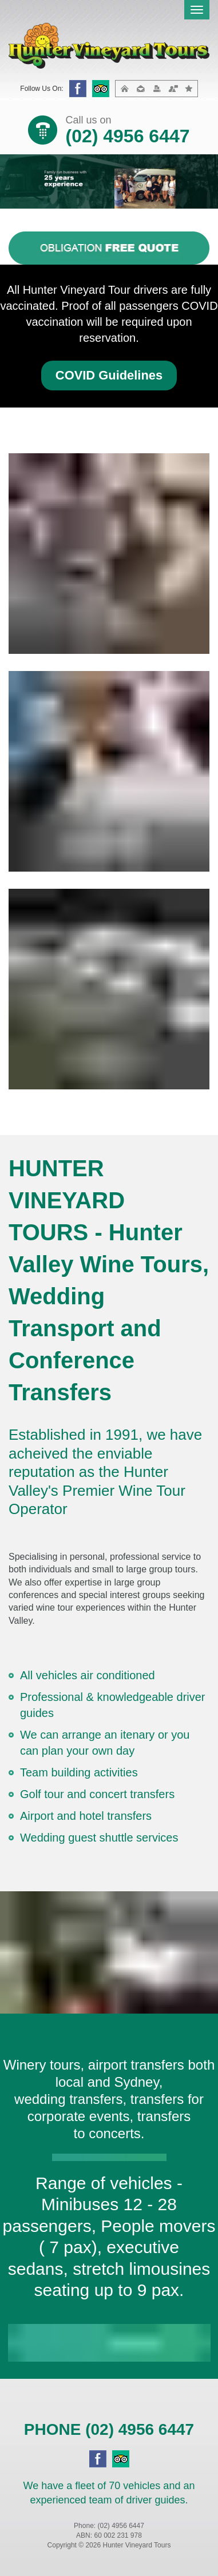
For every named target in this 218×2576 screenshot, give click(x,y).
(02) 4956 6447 (128, 136)
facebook (77, 88)
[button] (109, 376)
